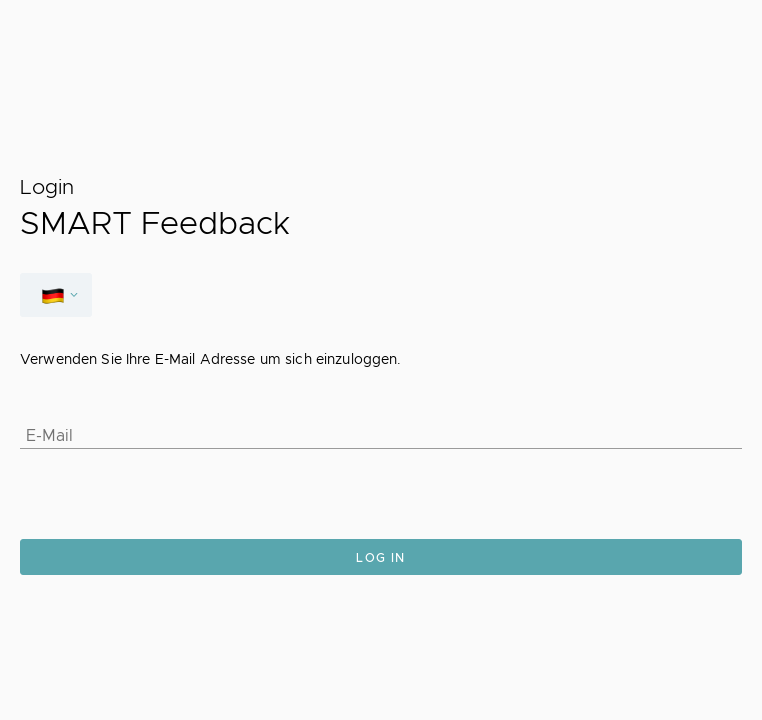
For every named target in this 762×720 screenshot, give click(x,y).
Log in (381, 558)
